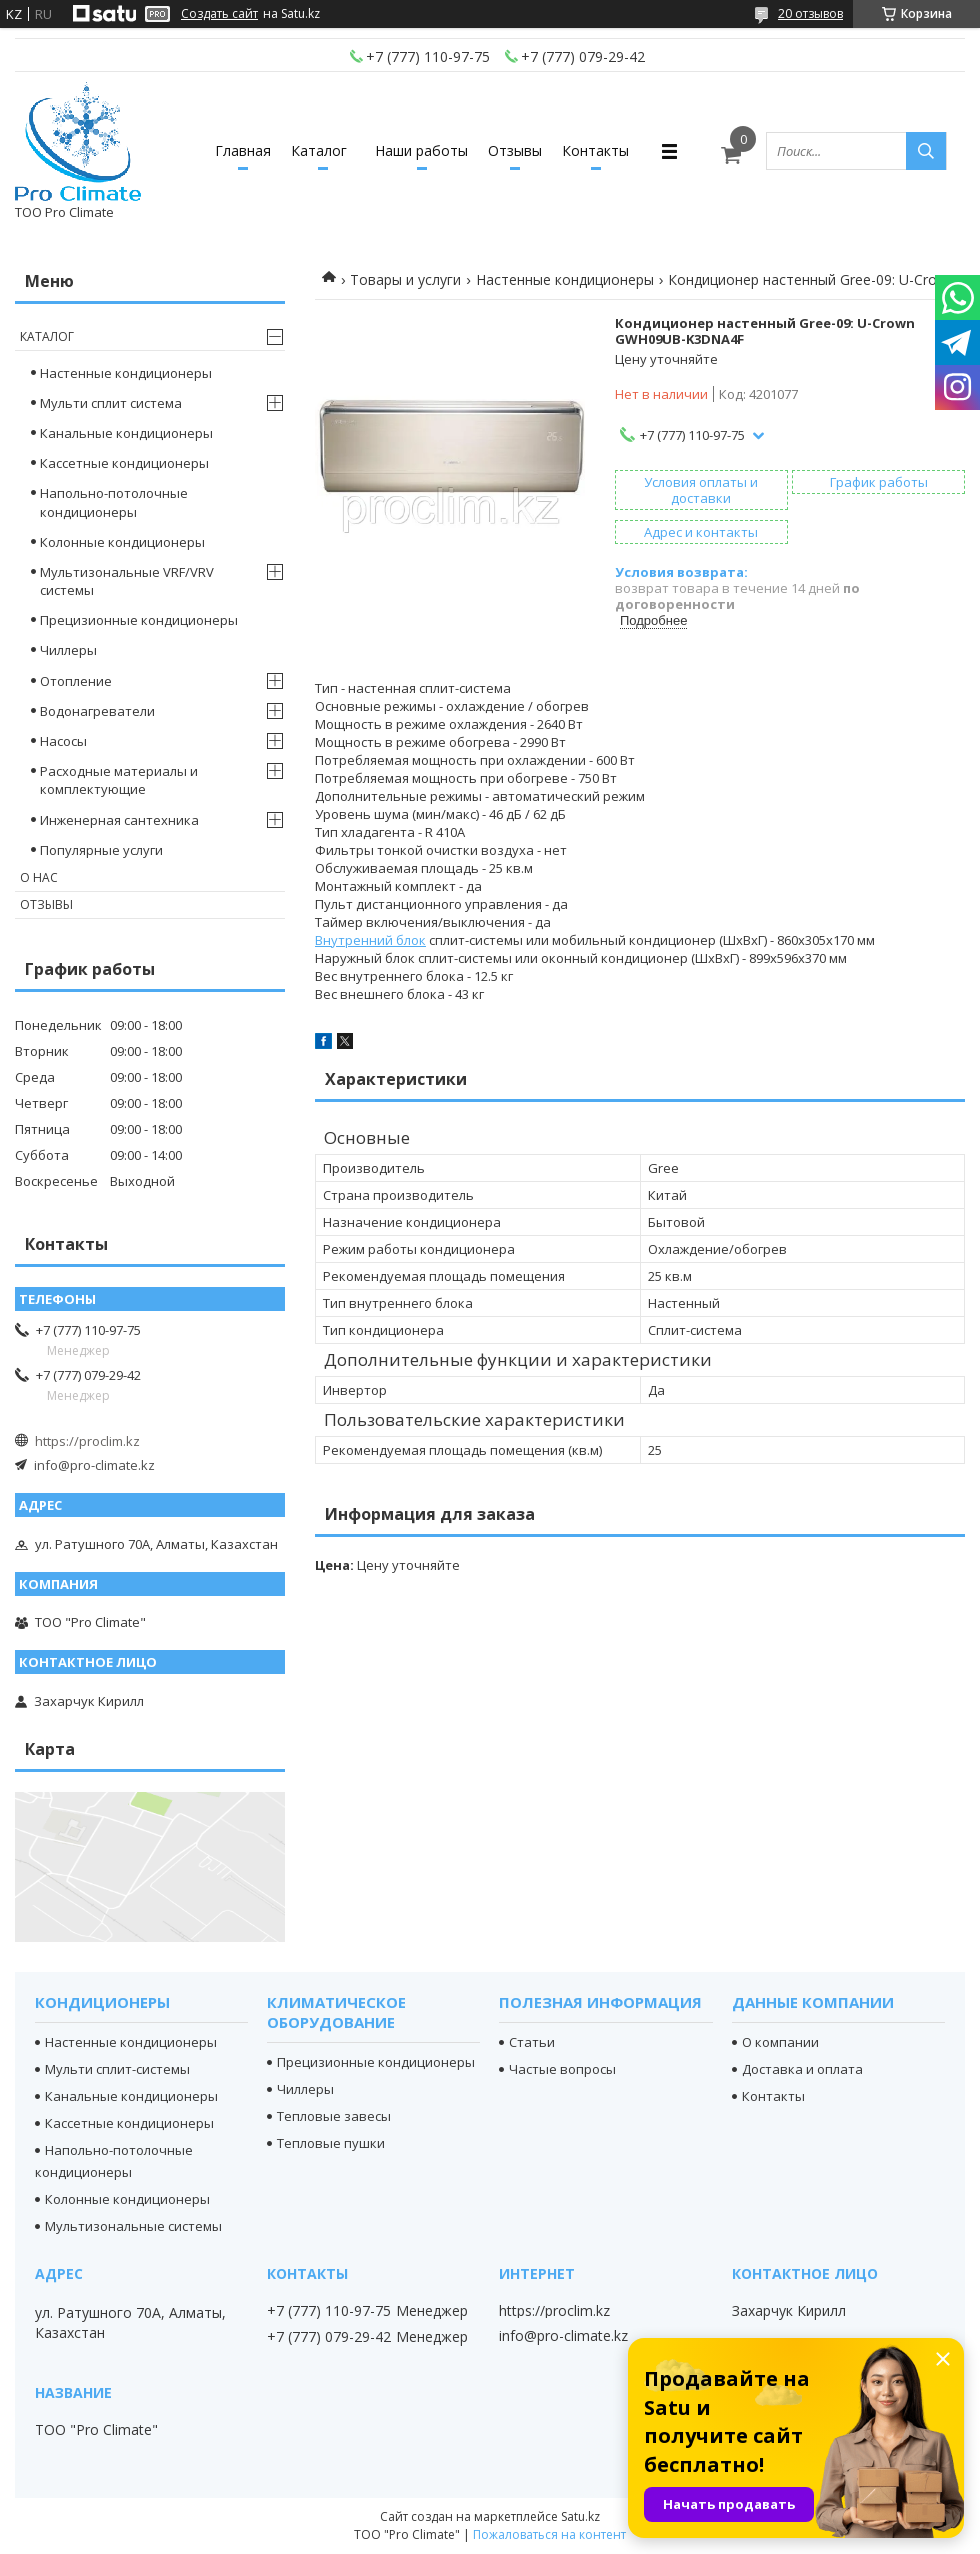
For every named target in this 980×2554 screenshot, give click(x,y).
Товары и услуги (405, 279)
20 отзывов (810, 13)
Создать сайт (219, 14)
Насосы (63, 741)
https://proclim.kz (87, 1441)
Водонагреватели (97, 711)
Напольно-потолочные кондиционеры (114, 502)
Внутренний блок (370, 940)
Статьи (532, 2042)
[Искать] (926, 151)
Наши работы (421, 150)
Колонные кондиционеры (122, 542)
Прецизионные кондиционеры (139, 620)
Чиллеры (68, 650)
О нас (39, 877)
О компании (780, 2042)
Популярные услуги (101, 850)
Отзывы (515, 150)
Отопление (76, 681)
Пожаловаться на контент (549, 2534)
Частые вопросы (562, 2069)
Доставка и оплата (802, 2069)
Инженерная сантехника (119, 820)
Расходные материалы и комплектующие (119, 780)
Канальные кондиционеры (126, 433)
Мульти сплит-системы (117, 2069)
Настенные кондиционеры (565, 279)
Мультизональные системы (133, 2226)
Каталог (319, 150)
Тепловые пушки (331, 2143)
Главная (243, 150)
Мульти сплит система (111, 403)
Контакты (595, 150)
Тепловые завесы (334, 2116)
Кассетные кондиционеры (124, 463)
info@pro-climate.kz (94, 1465)
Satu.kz (580, 2516)
